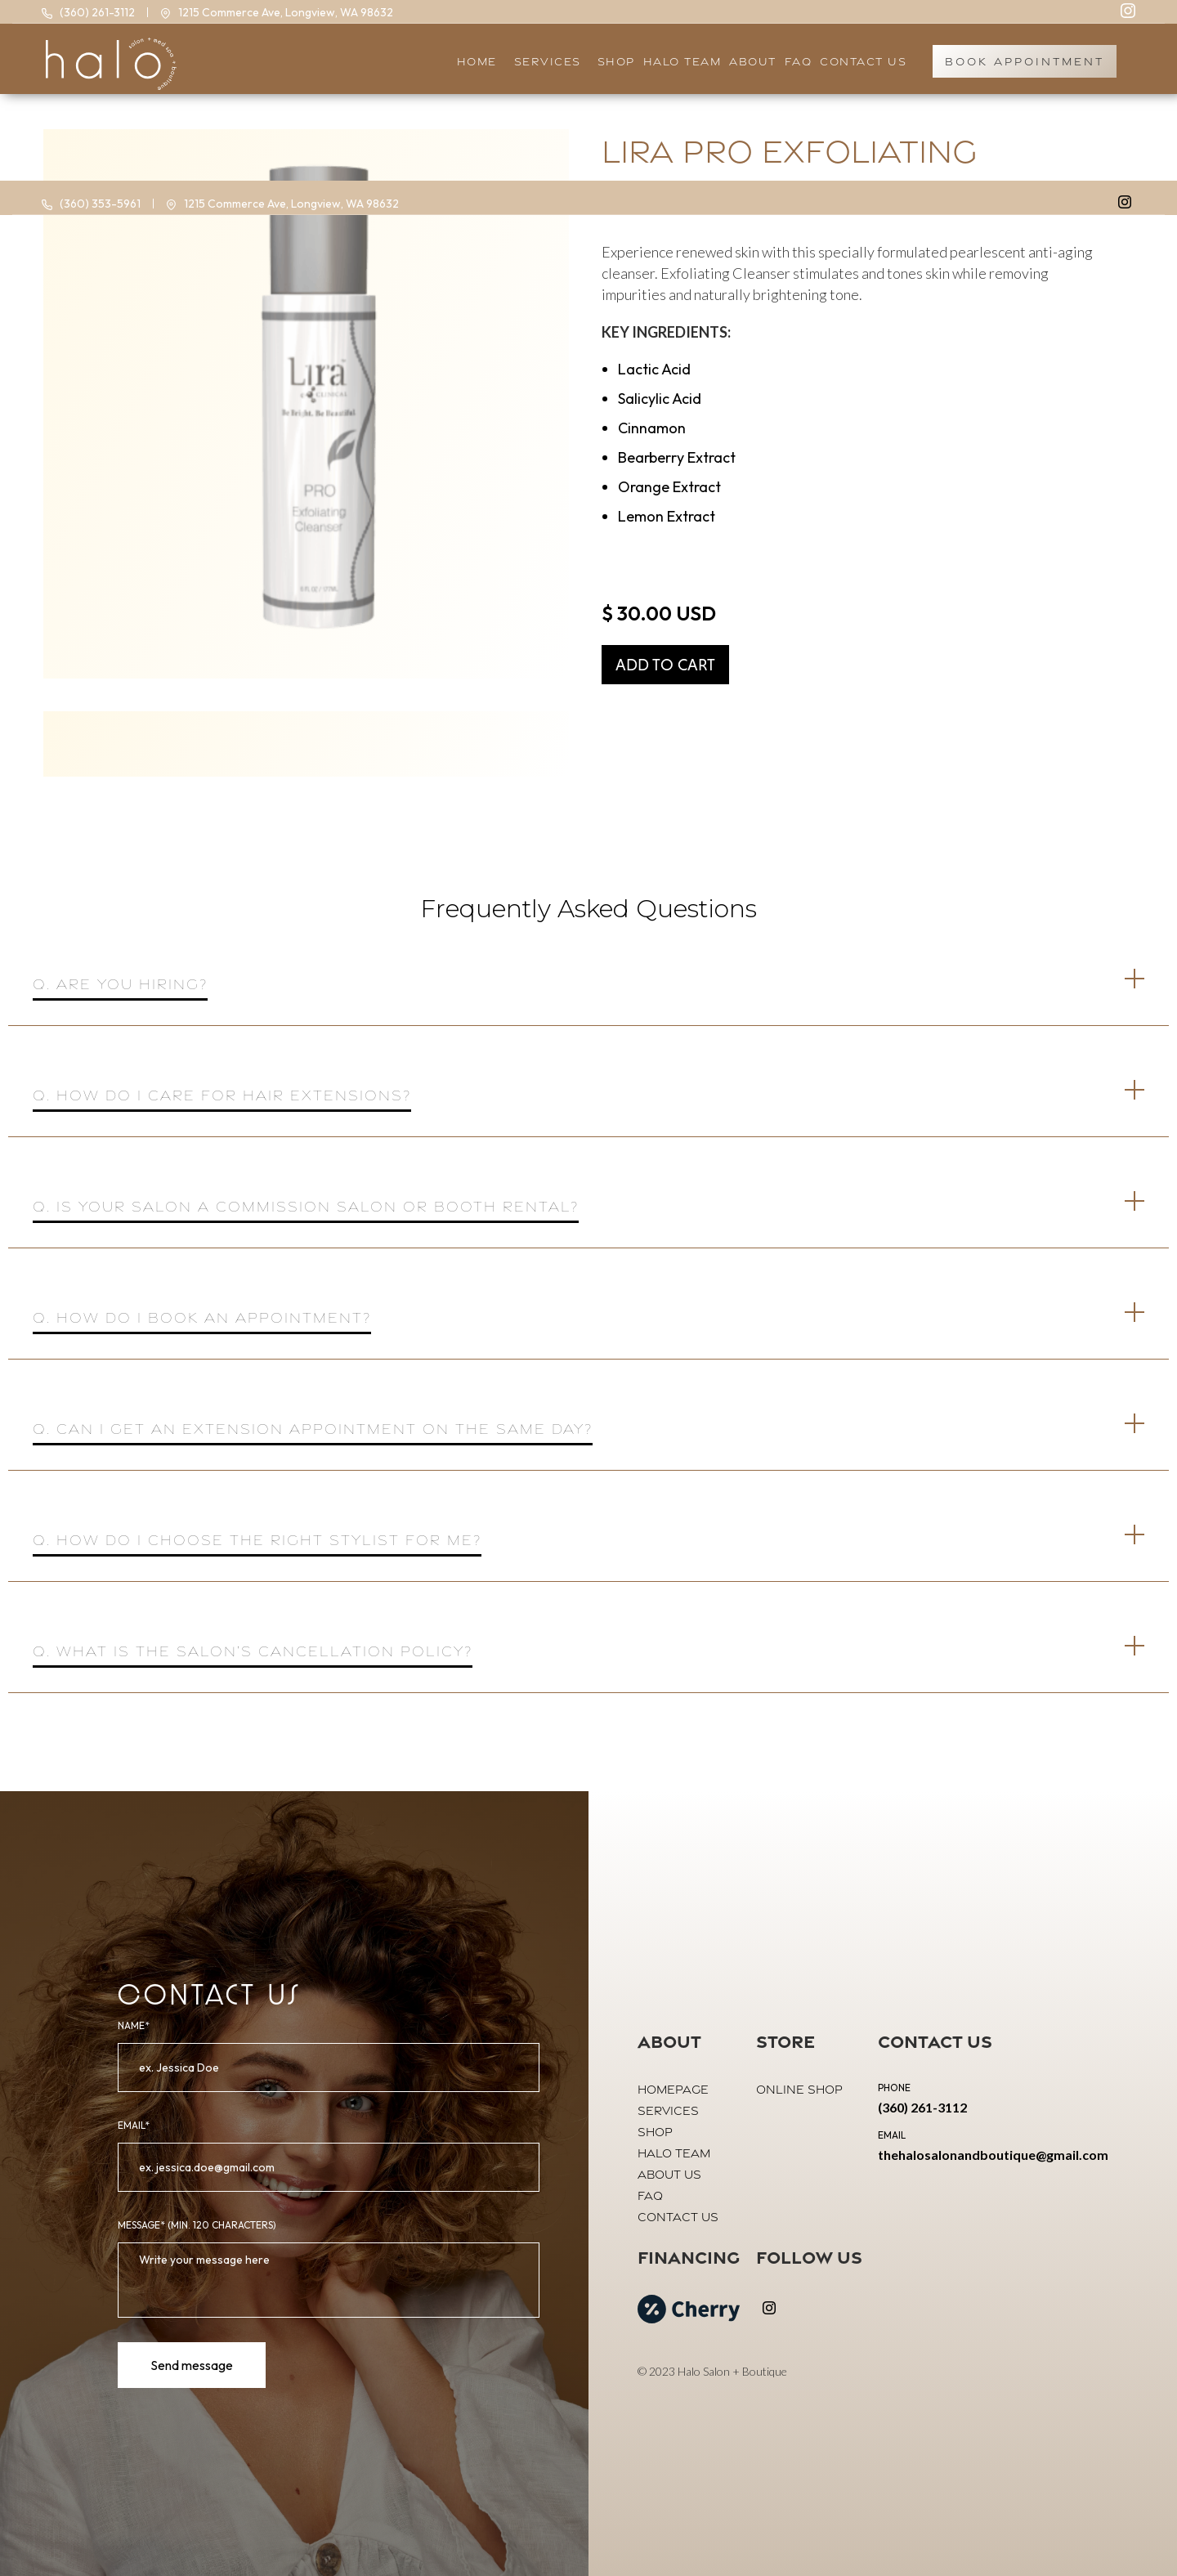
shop (655, 2132)
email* (134, 2125)
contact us (678, 2217)
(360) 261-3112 (922, 2107)
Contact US (863, 61)
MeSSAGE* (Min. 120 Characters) (197, 2225)
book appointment (1024, 61)
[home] (107, 62)
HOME (477, 61)
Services (668, 2110)
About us (669, 2174)
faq (798, 61)
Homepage (673, 2089)
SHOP (616, 61)
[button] (551, 61)
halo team (682, 61)
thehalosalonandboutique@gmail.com (993, 2154)
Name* (134, 2025)
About (752, 61)
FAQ (650, 2195)
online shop (799, 2089)
